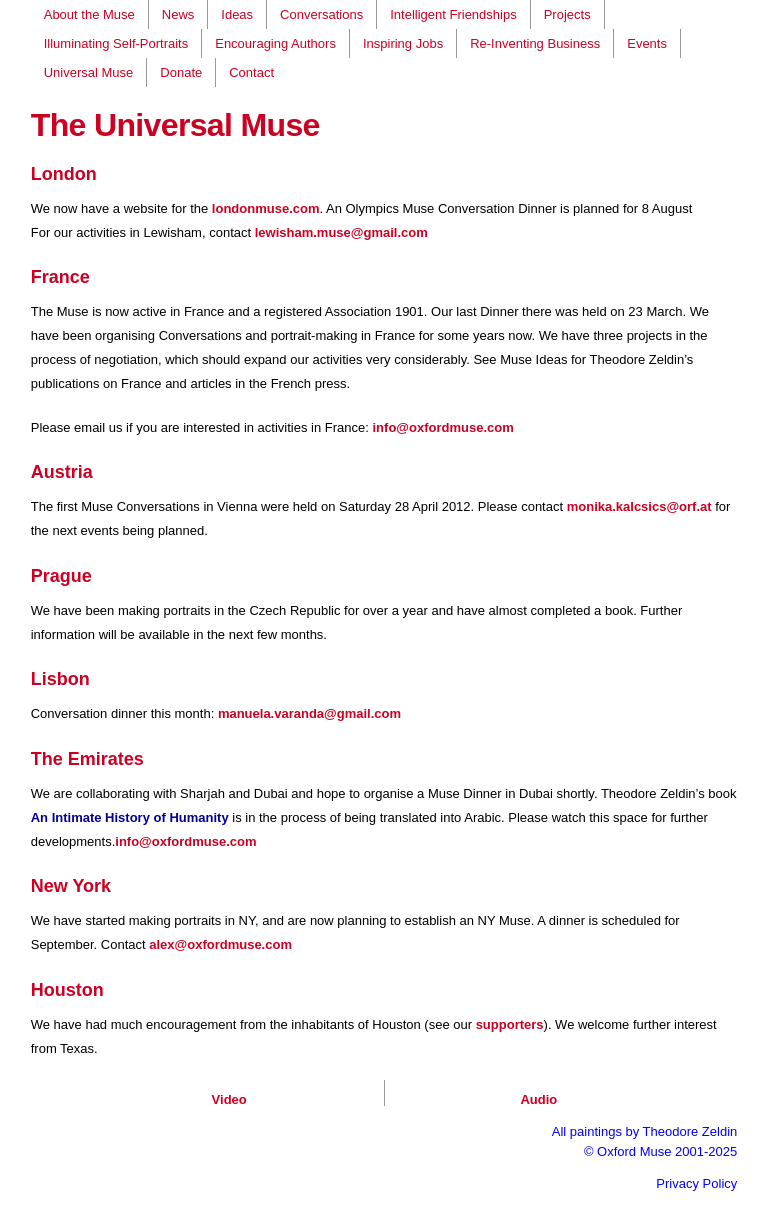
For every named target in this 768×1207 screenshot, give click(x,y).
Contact (251, 72)
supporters (510, 1024)
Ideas (237, 14)
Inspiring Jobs (403, 43)
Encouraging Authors (275, 43)
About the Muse (89, 14)
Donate (181, 72)
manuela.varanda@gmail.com (309, 713)
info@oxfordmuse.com (443, 427)
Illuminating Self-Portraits (116, 43)
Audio (538, 1099)
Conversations (321, 14)
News (178, 14)
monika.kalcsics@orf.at (639, 506)
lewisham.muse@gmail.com (341, 232)
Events (647, 43)
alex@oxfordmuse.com (220, 944)
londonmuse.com (266, 208)
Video (229, 1099)
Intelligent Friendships (453, 14)
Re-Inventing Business (535, 43)
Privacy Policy (696, 1183)
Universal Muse (89, 72)
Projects (567, 14)
